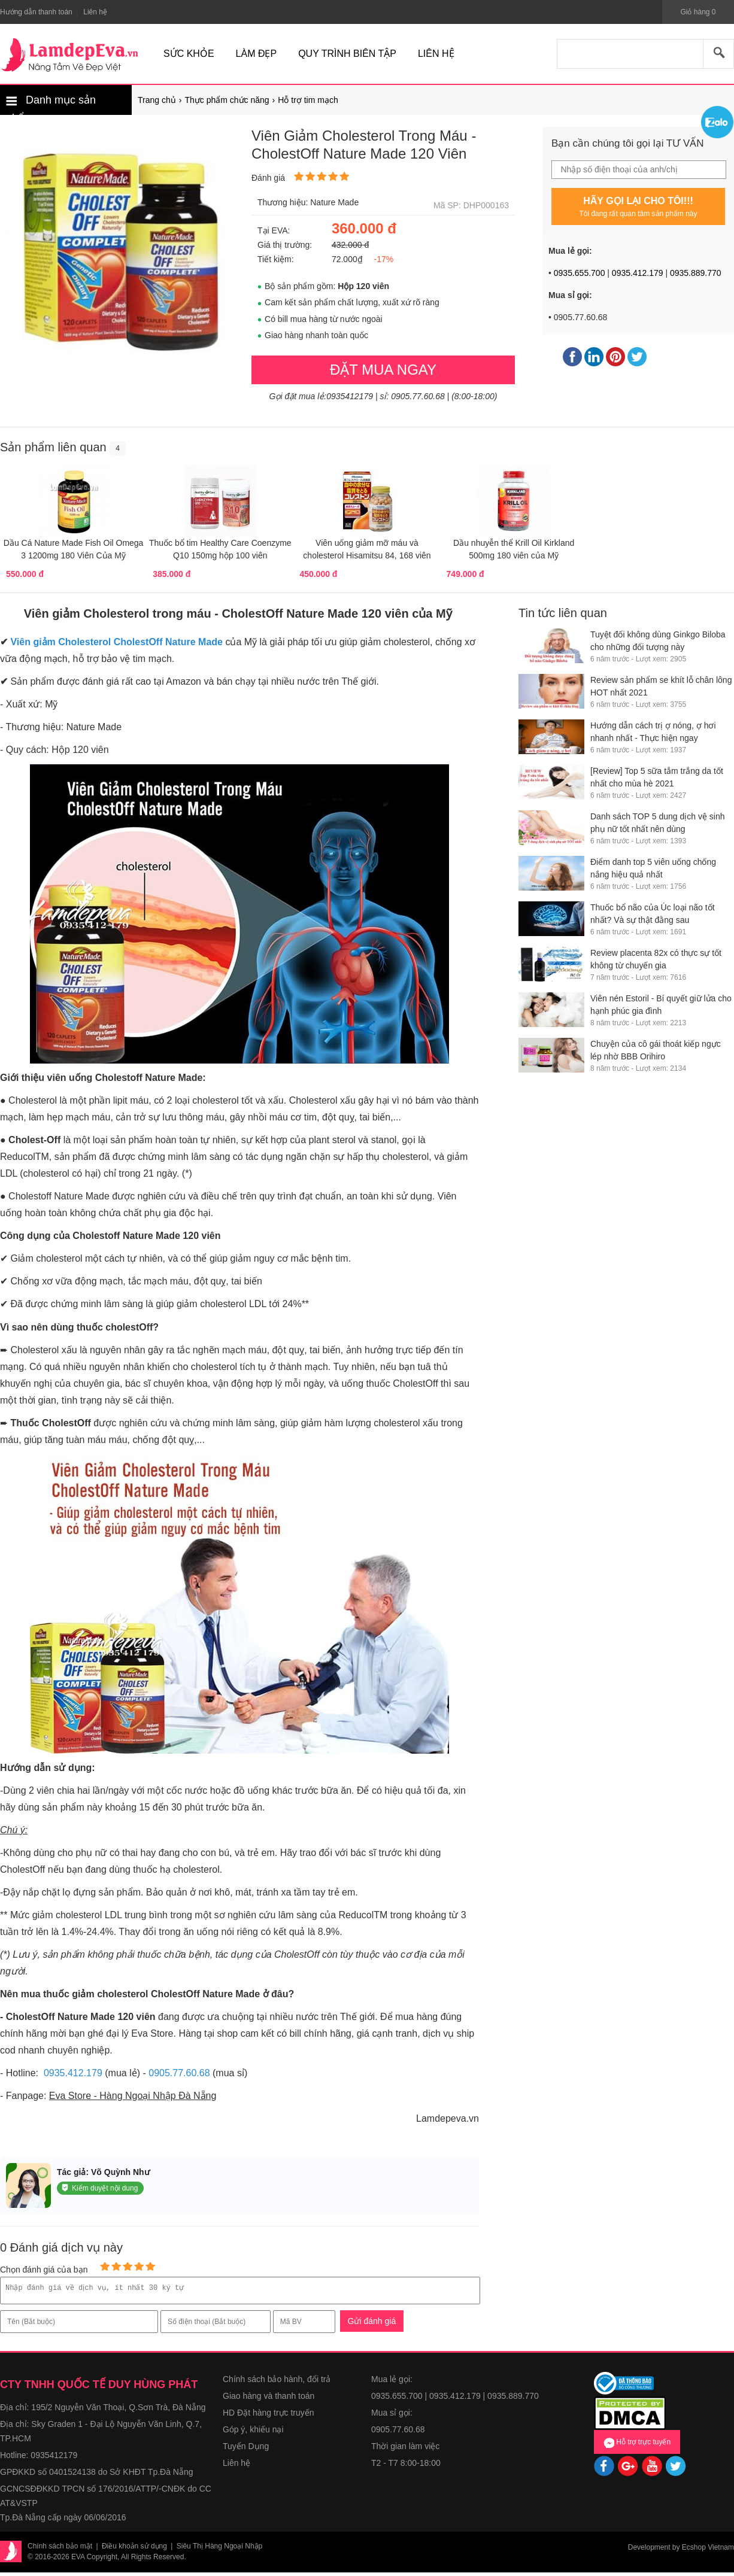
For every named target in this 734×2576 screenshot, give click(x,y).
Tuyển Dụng (246, 2450)
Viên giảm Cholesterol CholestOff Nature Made (116, 642)
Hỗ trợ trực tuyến (637, 2446)
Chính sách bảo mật (60, 2549)
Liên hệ (236, 2466)
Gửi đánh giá (372, 2324)
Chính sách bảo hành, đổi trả (276, 2382)
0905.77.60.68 (179, 2073)
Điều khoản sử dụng (134, 2549)
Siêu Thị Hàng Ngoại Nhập (220, 2549)
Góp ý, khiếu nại (253, 2433)
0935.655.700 (579, 273)
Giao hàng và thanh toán (268, 2399)
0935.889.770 (695, 273)
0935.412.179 (637, 273)
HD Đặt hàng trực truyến (268, 2416)
